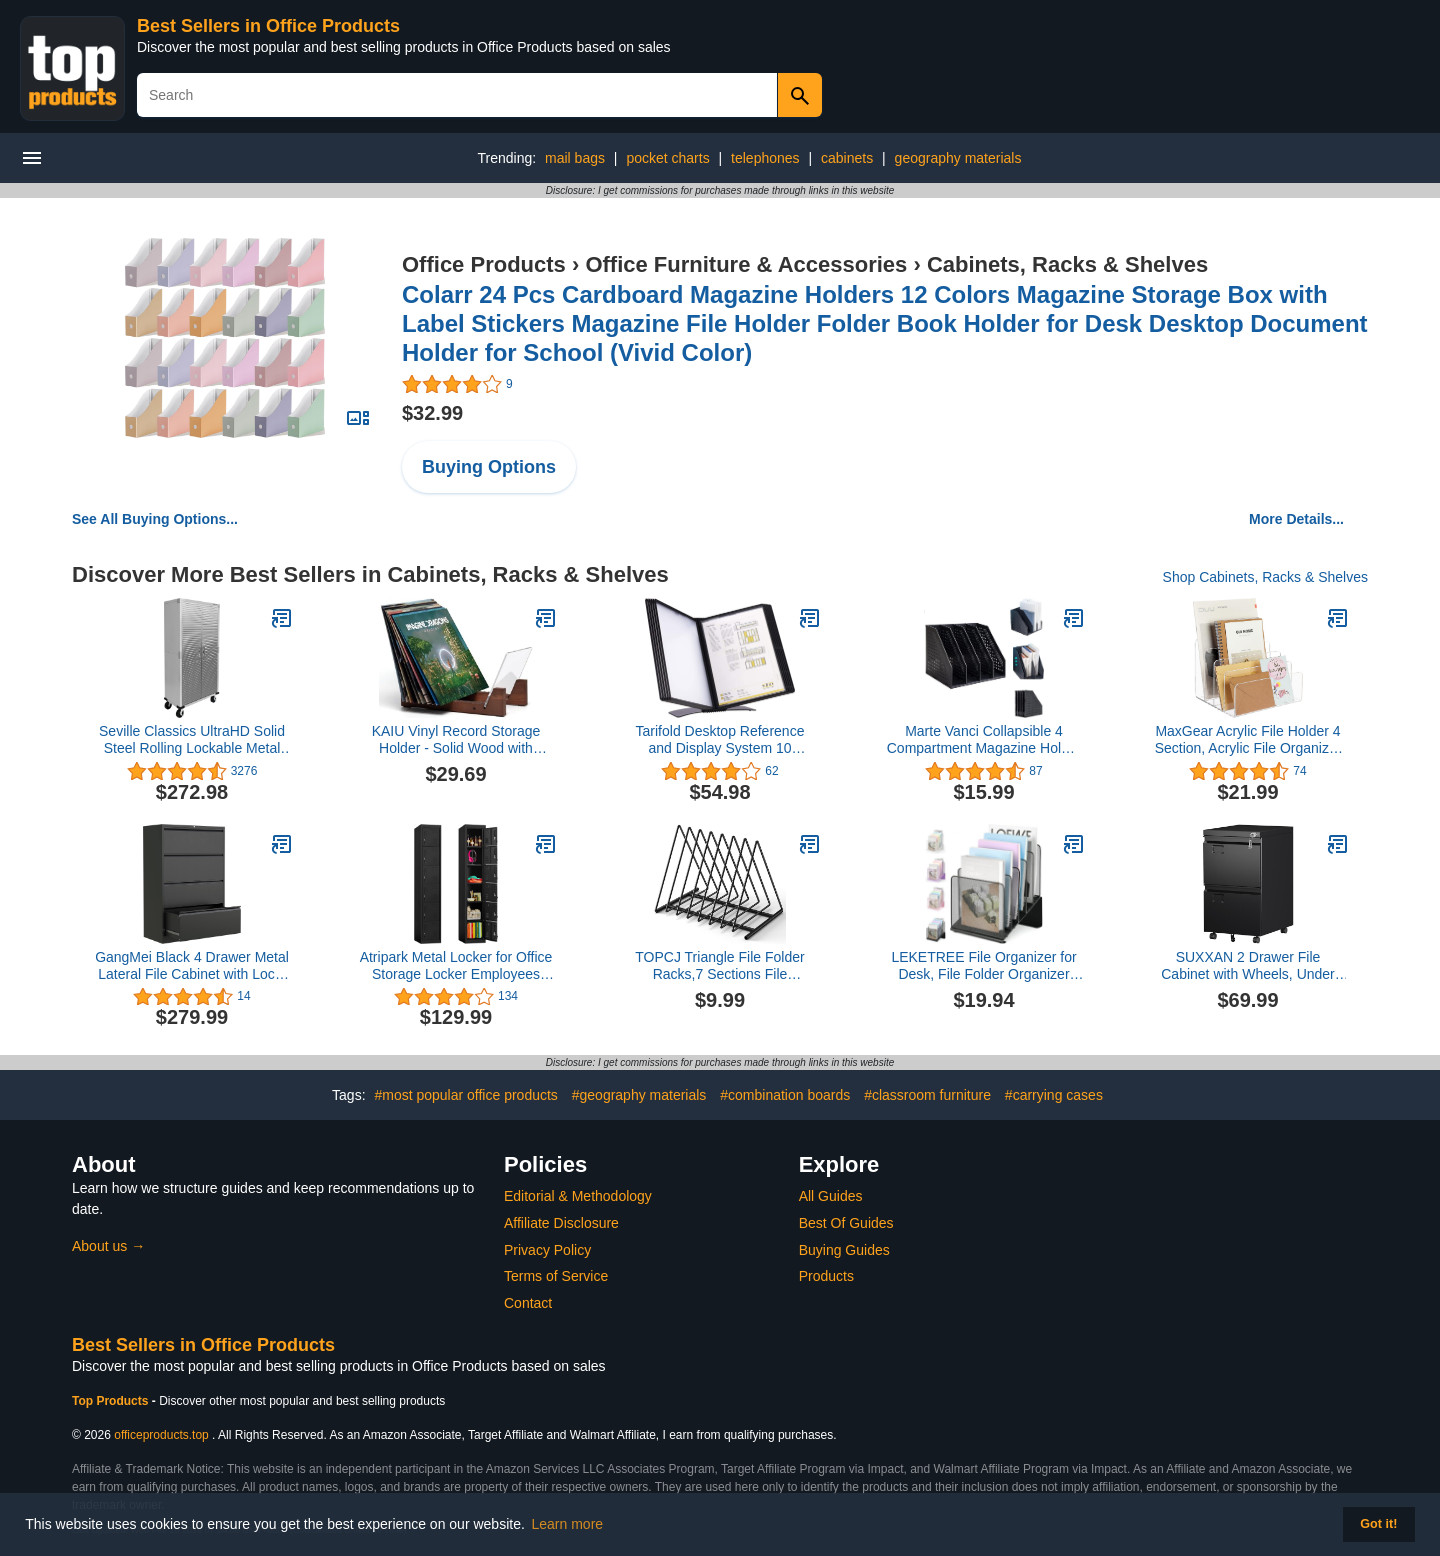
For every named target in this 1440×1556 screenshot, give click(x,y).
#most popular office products (465, 1095)
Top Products (112, 1401)
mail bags (575, 158)
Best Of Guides (846, 1223)
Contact (528, 1303)
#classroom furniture (927, 1095)
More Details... (1296, 519)
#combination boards (785, 1095)
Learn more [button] (568, 1524)
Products (826, 1276)
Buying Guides (844, 1250)
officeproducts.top (161, 1435)
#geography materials (639, 1095)
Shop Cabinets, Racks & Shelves (1265, 577)
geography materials (958, 158)
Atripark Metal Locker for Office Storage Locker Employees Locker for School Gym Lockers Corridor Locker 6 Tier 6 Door (455, 966)
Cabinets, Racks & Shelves (1067, 264)
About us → (108, 1246)
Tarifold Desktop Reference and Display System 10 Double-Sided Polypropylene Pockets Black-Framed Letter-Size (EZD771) (719, 740)
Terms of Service (556, 1276)
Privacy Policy (547, 1250)
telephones (765, 158)
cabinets (847, 158)
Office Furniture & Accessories (746, 264)
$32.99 (432, 413)
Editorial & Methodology (578, 1196)
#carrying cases (1054, 1095)
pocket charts (667, 158)
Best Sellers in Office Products (268, 26)
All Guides (831, 1196)
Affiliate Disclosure (561, 1223)
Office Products (484, 264)
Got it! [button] (1378, 1524)
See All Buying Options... (155, 519)
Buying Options (489, 467)
